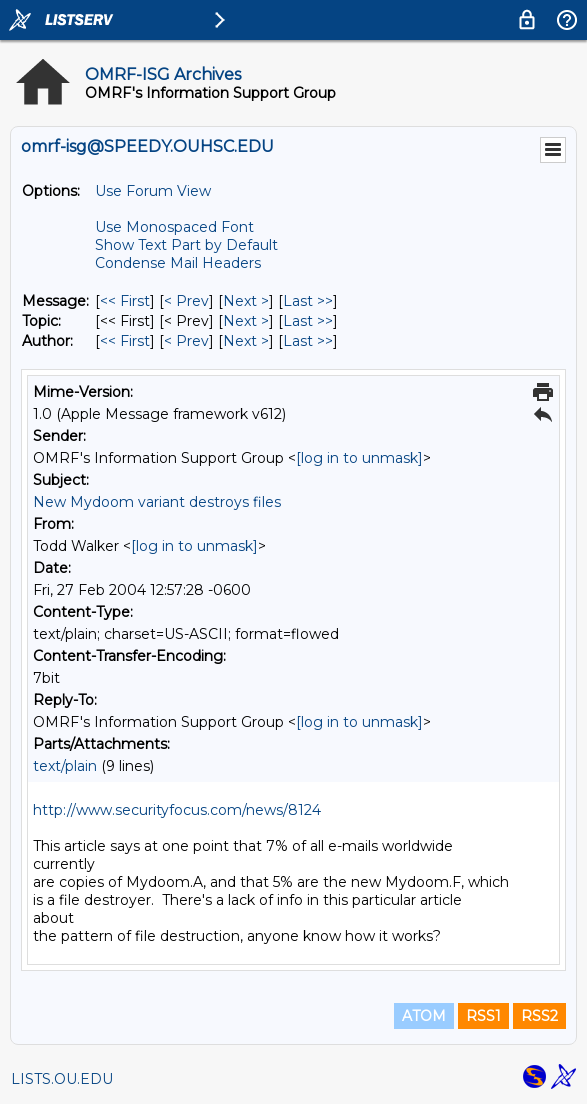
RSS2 (539, 1016)
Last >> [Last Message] (308, 301)
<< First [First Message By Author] (125, 341)
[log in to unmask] (359, 458)
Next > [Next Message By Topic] (246, 321)
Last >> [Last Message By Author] (308, 341)
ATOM (424, 1016)
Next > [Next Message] (246, 301)
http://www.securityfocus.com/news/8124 (177, 810)
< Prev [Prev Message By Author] (186, 341)
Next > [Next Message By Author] (246, 341)
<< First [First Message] (125, 301)
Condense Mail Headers (178, 263)
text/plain (65, 766)
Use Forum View (153, 191)
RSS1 (483, 1016)
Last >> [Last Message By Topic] (308, 321)
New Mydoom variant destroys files (157, 502)
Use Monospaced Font (174, 227)
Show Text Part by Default (186, 245)
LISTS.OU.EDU (62, 1079)
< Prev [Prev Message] (186, 301)
